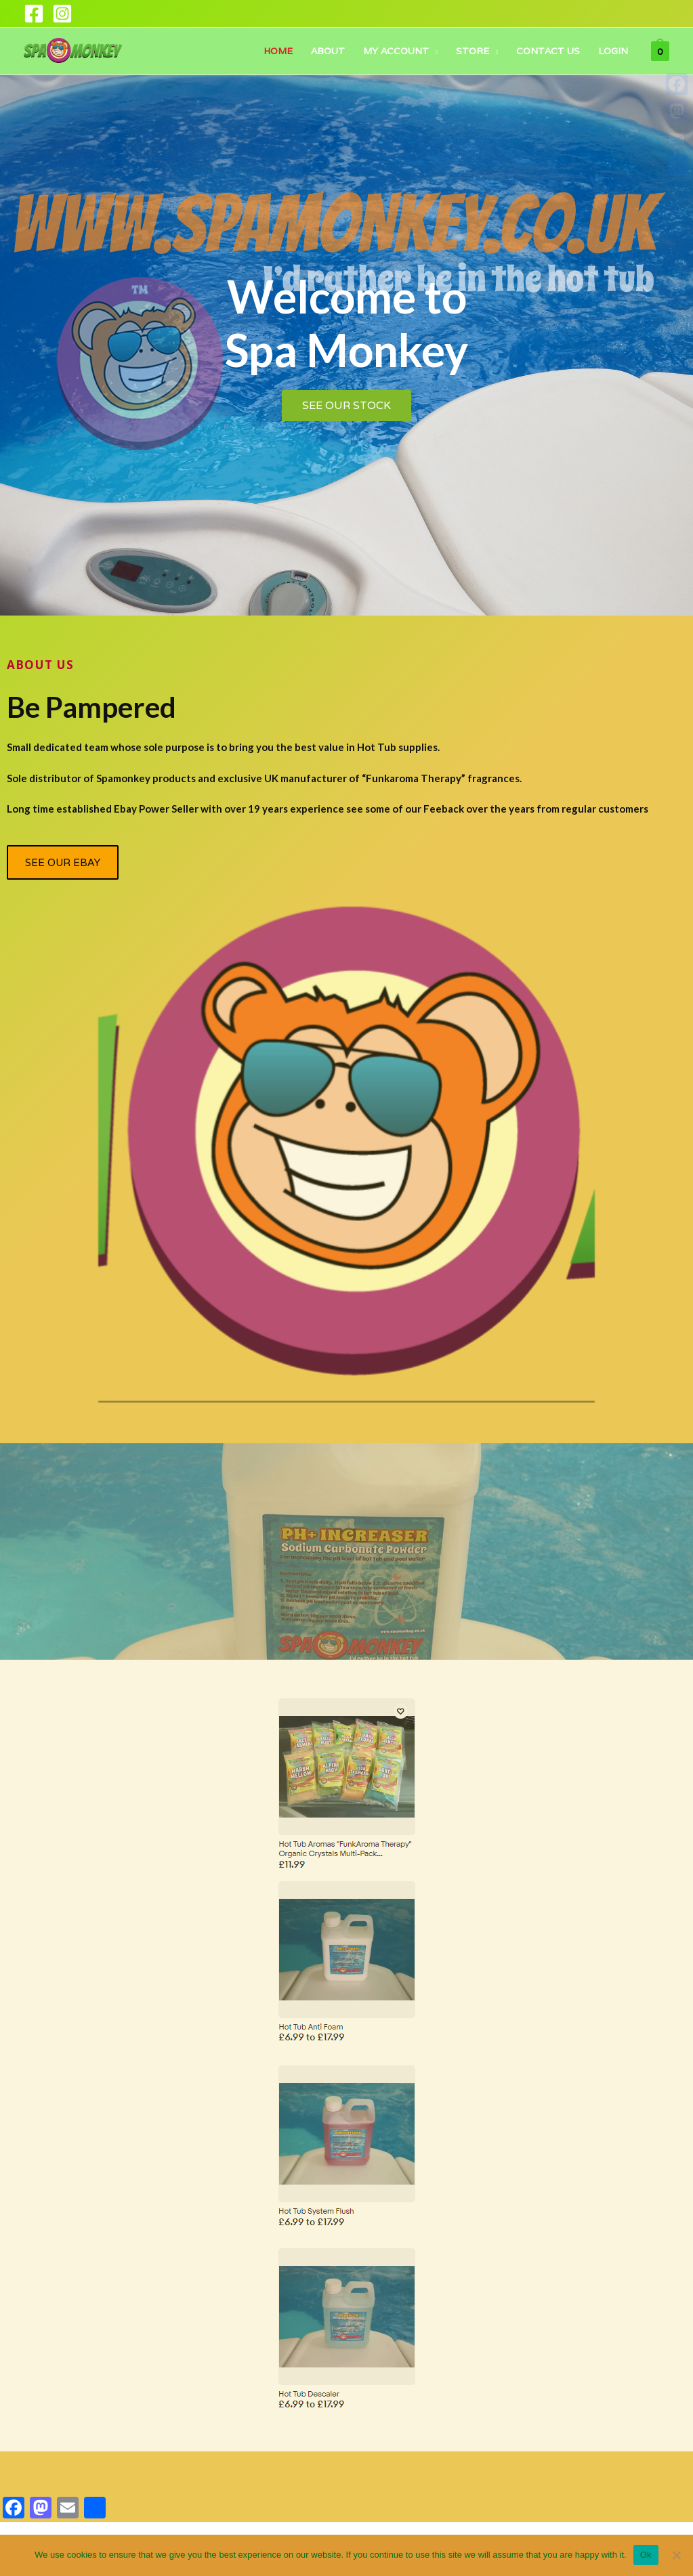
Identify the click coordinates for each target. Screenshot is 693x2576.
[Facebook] (34, 13)
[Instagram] (62, 13)
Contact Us (548, 51)
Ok (646, 2555)
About (328, 51)
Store (472, 51)
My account (396, 51)
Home (278, 51)
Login (613, 51)
